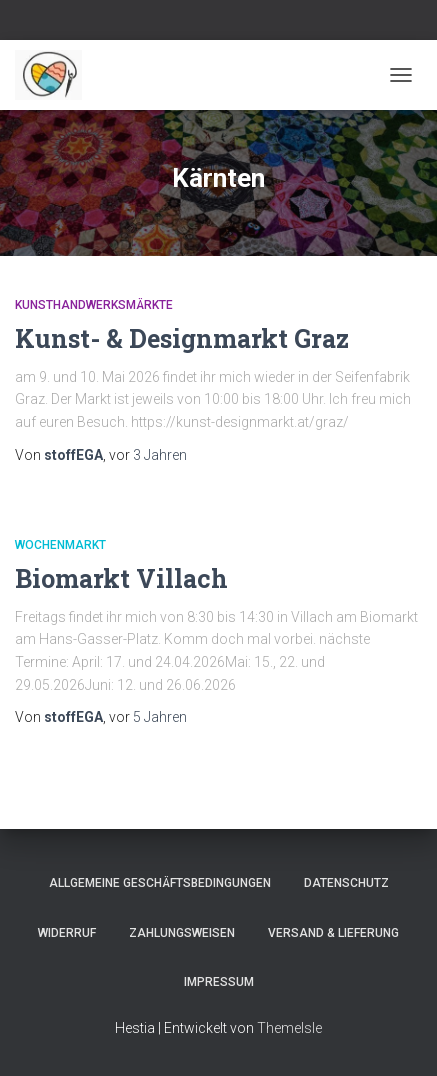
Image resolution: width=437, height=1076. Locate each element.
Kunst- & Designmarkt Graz (182, 338)
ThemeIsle (289, 1028)
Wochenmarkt (60, 545)
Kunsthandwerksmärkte (94, 305)
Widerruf (67, 933)
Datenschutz (346, 883)
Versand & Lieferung (333, 933)
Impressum (219, 982)
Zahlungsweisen (182, 933)
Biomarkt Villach (121, 578)
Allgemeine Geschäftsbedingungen (160, 883)
